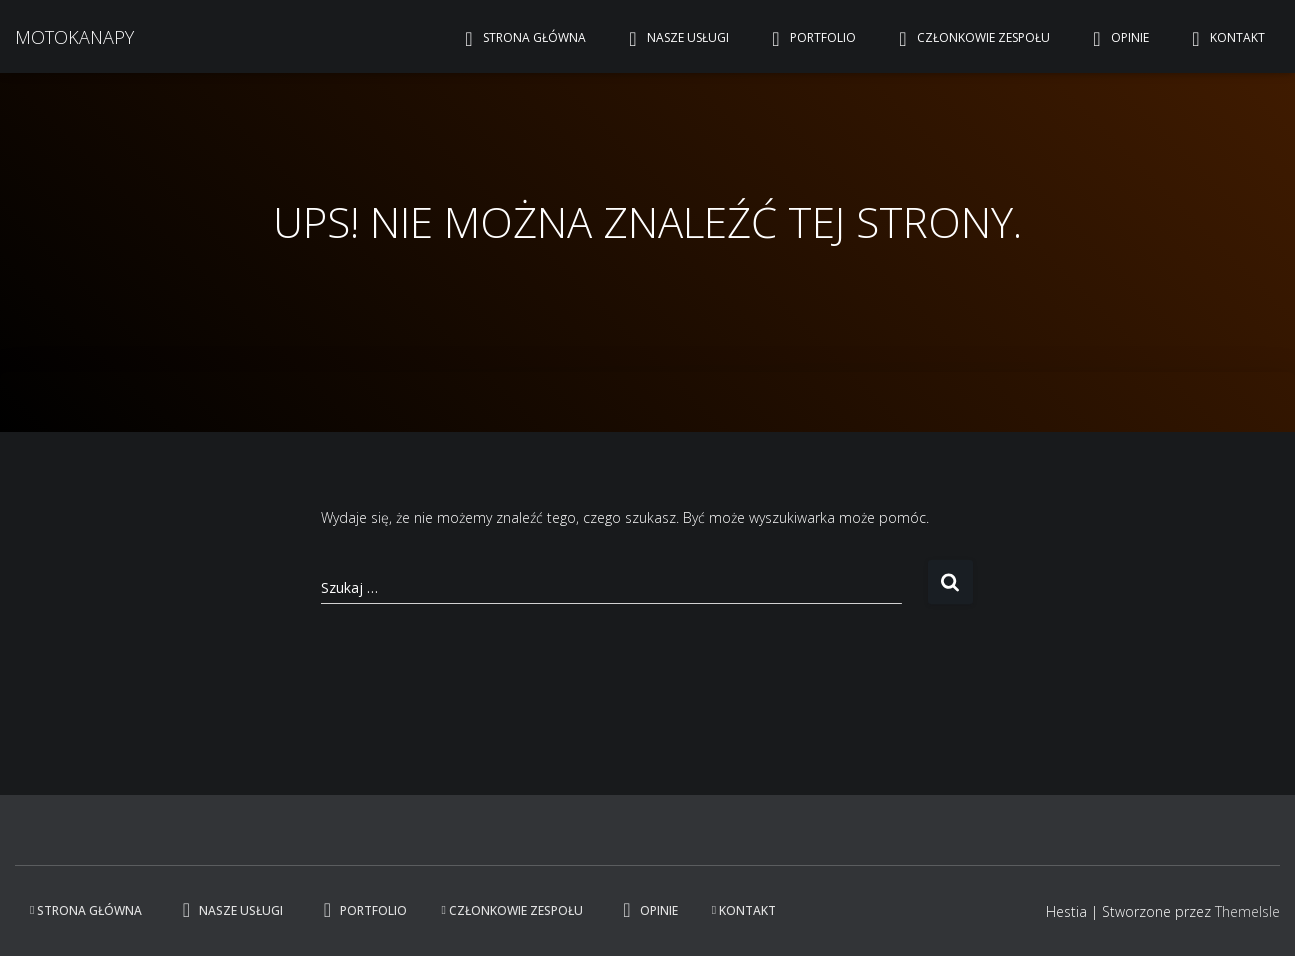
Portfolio (809, 39)
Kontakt (1224, 39)
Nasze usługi (674, 39)
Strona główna (521, 39)
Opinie (1116, 39)
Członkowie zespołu (970, 39)
